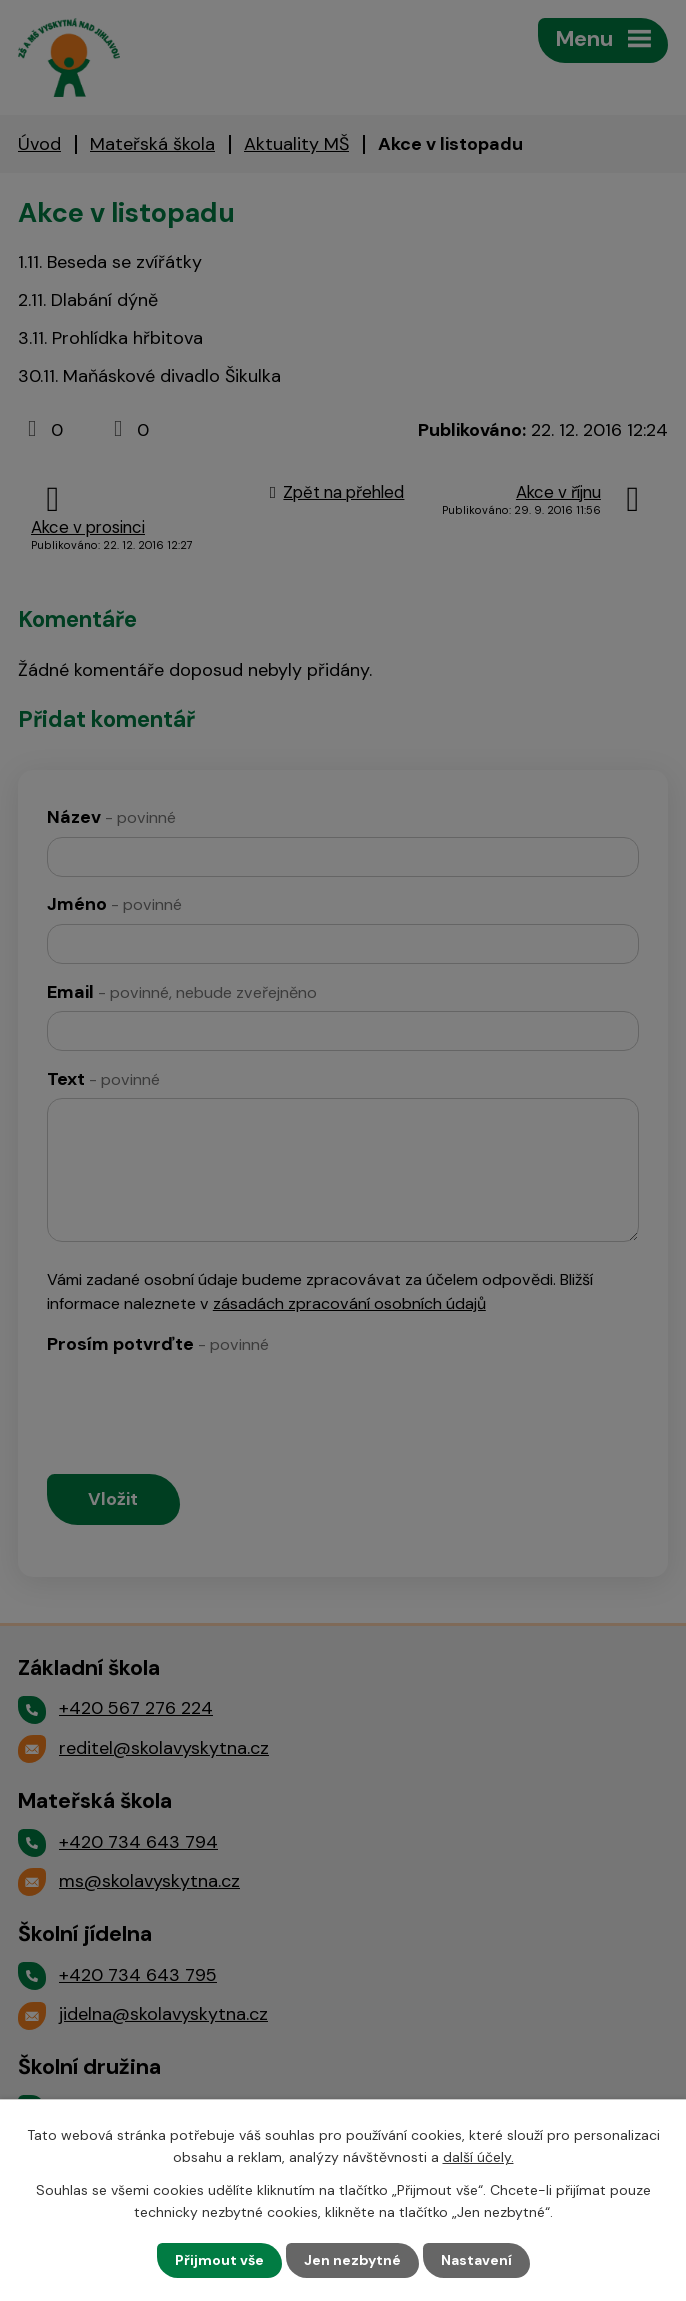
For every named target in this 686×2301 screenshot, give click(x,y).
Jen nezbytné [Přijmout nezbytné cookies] (352, 2260)
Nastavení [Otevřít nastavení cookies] (476, 2260)
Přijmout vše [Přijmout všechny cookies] (219, 2260)
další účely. (478, 2157)
